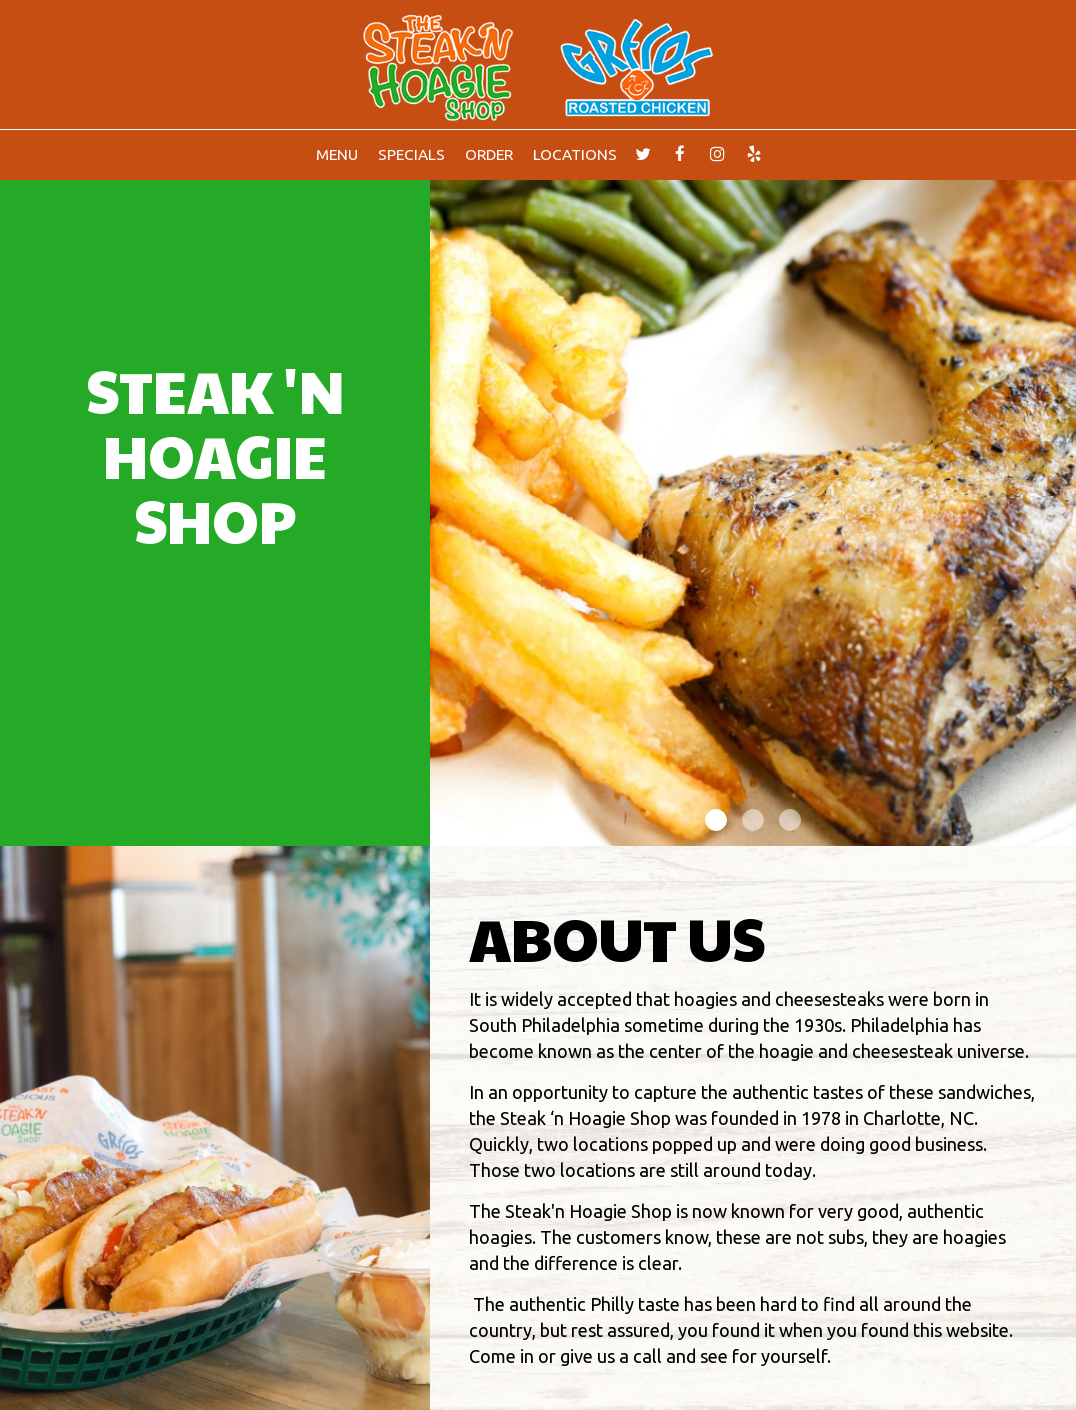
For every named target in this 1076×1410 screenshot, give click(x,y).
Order (489, 154)
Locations (575, 154)
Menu (337, 154)
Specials (411, 154)
